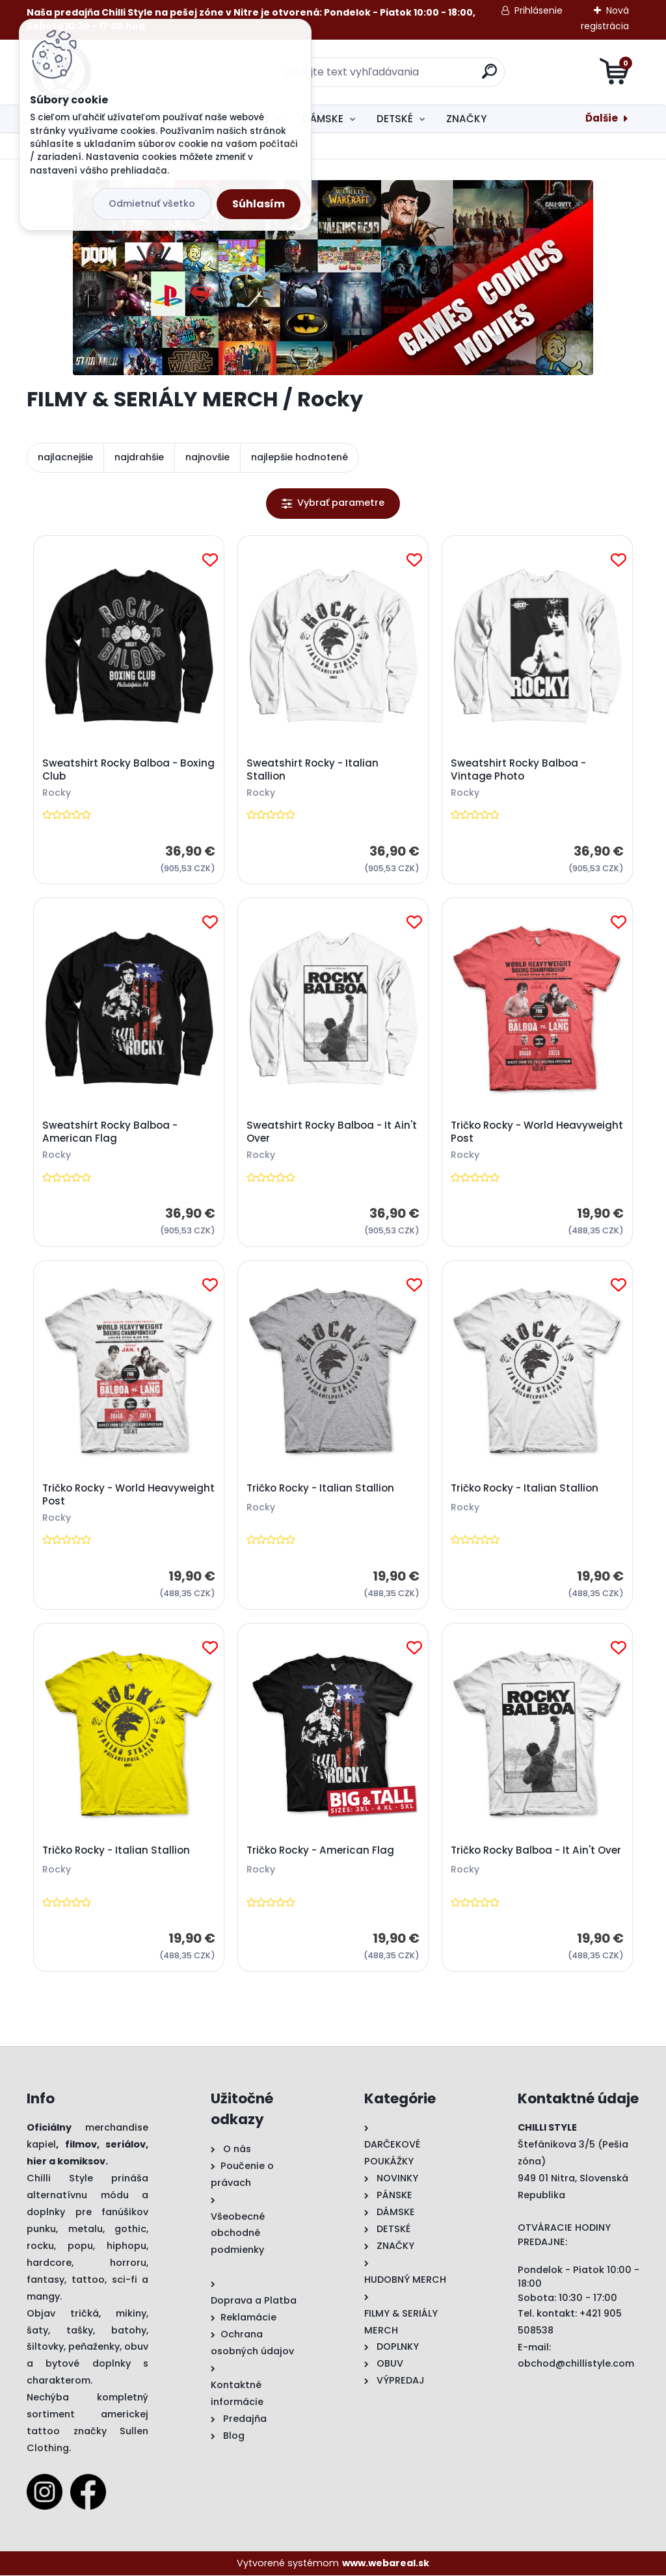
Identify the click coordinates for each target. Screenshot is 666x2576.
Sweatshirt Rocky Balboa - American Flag (110, 1132)
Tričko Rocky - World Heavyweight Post (537, 1132)
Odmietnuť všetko (152, 203)
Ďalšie (601, 118)
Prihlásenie (538, 10)
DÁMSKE (322, 118)
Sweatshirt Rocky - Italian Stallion (312, 770)
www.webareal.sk (385, 2562)
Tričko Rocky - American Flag (320, 1850)
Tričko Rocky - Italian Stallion (320, 1488)
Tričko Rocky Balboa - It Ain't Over (536, 1850)
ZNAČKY (466, 118)
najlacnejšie (65, 457)
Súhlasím (258, 203)
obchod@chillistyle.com (576, 2364)
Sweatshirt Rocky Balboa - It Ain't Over (331, 1132)
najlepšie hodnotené (299, 457)
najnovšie (207, 457)
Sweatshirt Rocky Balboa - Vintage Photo (518, 770)
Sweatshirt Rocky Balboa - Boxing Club (128, 770)
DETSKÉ (395, 118)
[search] (489, 76)
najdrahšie (139, 457)
